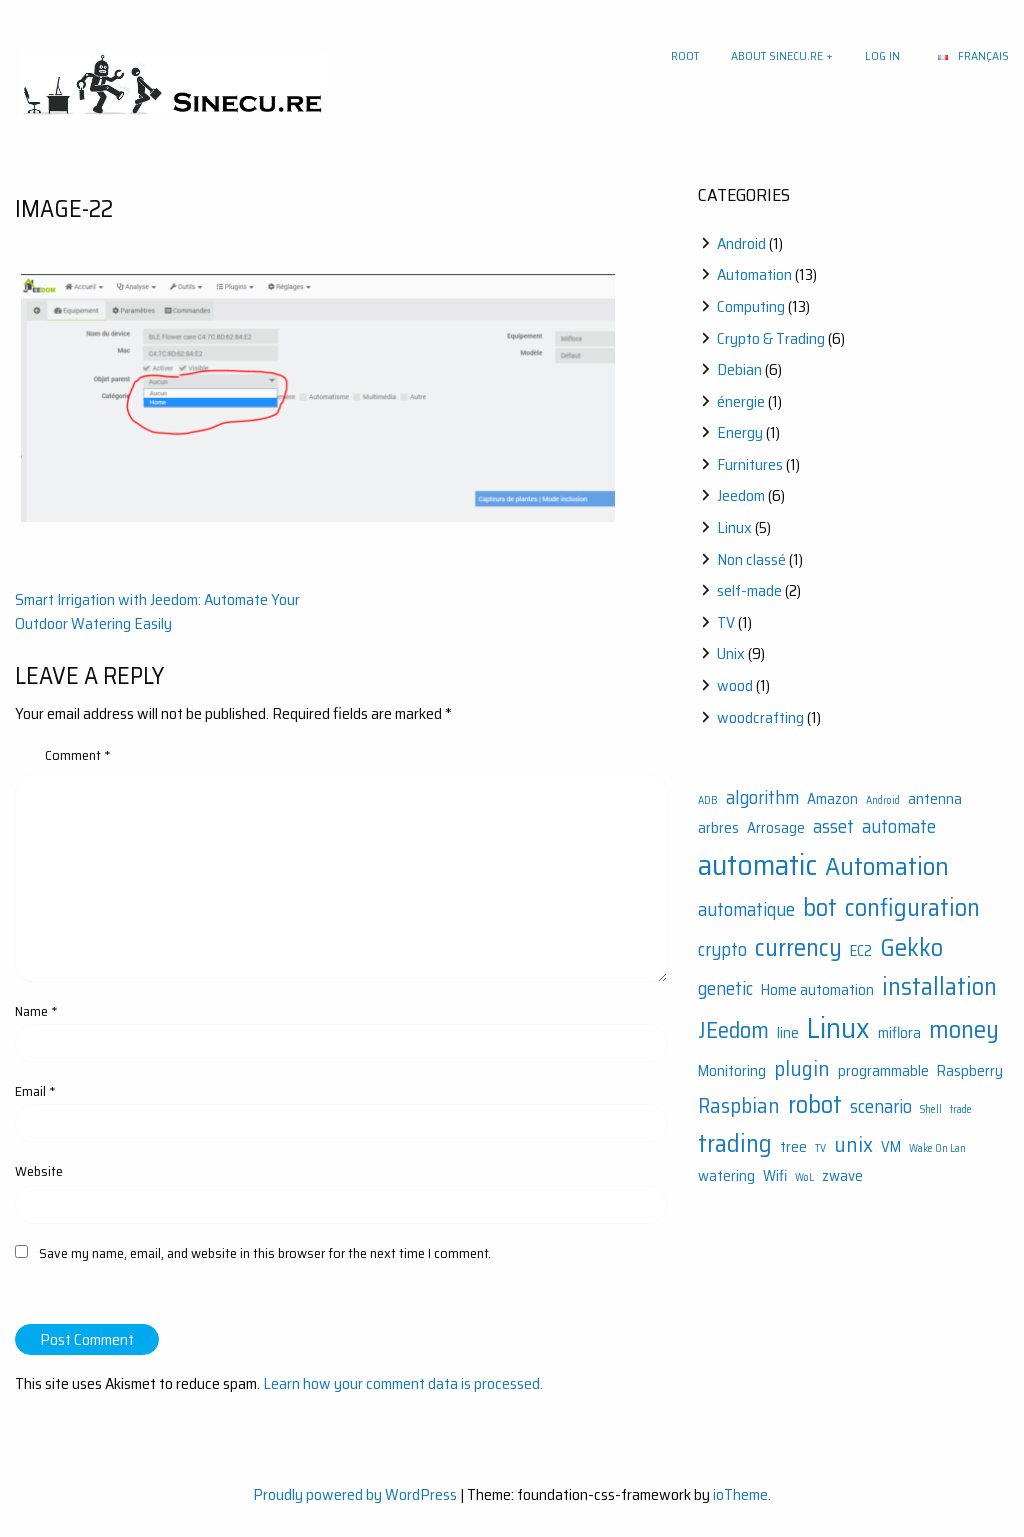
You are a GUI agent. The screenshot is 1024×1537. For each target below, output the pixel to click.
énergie (741, 401)
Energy (740, 432)
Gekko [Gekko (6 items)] (911, 947)
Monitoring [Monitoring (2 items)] (732, 1071)
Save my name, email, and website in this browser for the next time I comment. (265, 1253)
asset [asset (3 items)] (833, 826)
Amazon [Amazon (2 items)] (832, 799)
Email (35, 1091)
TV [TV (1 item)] (820, 1148)
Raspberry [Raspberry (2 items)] (970, 1071)
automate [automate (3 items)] (899, 826)
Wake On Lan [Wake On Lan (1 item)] (937, 1148)
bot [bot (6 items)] (820, 907)
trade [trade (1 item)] (961, 1109)
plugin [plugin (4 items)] (802, 1068)
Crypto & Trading (771, 338)
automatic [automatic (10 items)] (757, 865)
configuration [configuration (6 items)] (912, 907)
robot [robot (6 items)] (815, 1104)
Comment (78, 755)
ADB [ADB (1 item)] (708, 800)
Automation (754, 274)
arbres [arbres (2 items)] (718, 828)
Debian (739, 369)
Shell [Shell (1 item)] (931, 1109)
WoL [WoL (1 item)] (804, 1177)
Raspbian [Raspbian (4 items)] (739, 1105)
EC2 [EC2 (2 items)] (861, 951)
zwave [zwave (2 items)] (842, 1176)
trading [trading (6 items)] (735, 1143)
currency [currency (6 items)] (798, 947)
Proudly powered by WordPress (355, 1494)
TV (726, 622)
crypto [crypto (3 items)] (722, 949)
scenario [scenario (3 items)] (881, 1106)
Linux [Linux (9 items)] (838, 1028)
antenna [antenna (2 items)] (935, 799)
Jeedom (741, 495)
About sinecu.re (777, 55)
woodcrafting (760, 717)
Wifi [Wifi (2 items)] (775, 1176)
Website (39, 1171)
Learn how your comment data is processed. (403, 1383)
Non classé (751, 559)
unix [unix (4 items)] (853, 1144)
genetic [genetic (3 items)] (725, 988)
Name (36, 1011)
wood (735, 685)
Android (741, 243)
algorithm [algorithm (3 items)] (762, 797)
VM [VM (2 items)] (891, 1147)
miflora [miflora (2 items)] (899, 1033)
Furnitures (750, 464)
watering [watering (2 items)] (726, 1176)
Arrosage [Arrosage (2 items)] (776, 828)
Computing (751, 306)
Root (685, 55)
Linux (734, 527)
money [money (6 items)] (964, 1029)
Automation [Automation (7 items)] (887, 866)
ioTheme (740, 1494)
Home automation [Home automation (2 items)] (817, 990)
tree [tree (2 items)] (793, 1147)
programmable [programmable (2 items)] (883, 1071)
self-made (749, 590)
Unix (731, 653)
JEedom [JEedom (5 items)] (733, 1030)
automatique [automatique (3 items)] (746, 909)
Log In (882, 55)
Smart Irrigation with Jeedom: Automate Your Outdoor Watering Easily (157, 611)
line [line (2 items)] (788, 1033)
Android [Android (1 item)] (883, 800)
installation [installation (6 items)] (939, 986)
